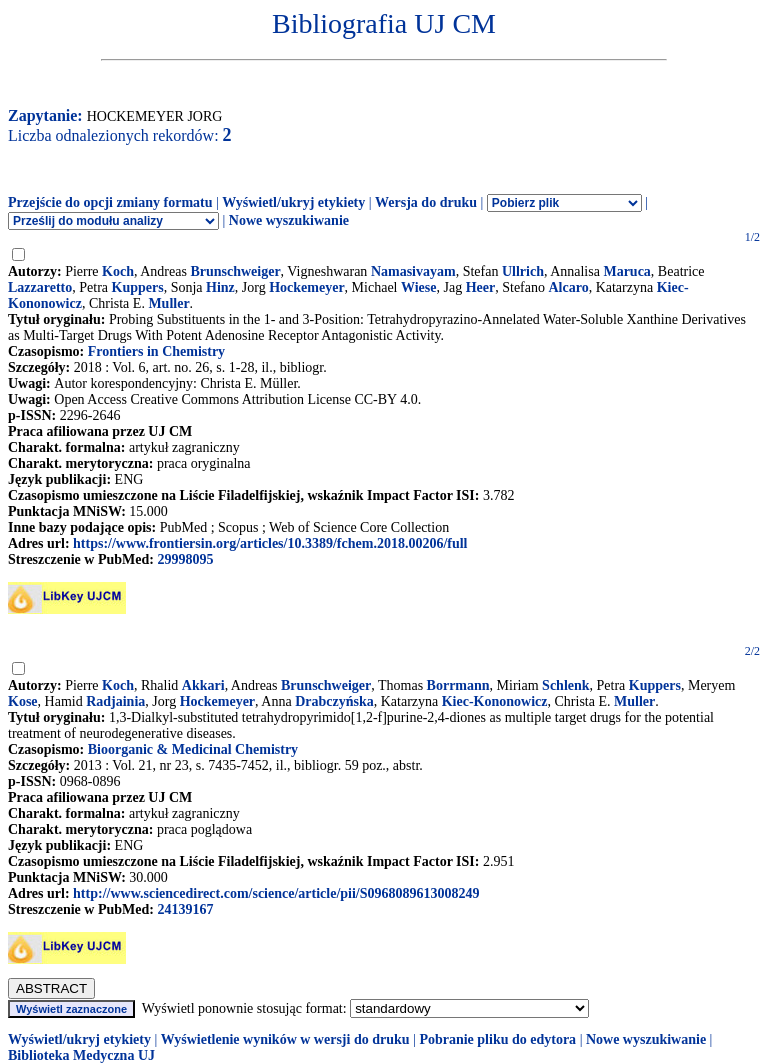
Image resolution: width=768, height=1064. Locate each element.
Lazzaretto (40, 287)
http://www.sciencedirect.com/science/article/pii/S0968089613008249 (276, 893)
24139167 (185, 909)
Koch (118, 271)
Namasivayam (413, 271)
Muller (168, 303)
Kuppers (138, 287)
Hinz (220, 287)
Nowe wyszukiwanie (289, 220)
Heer (481, 287)
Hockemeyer (306, 287)
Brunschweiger (235, 271)
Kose (23, 701)
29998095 (185, 559)
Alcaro (568, 287)
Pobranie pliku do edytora (497, 1039)
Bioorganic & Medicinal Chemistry (193, 749)
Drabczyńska (334, 701)
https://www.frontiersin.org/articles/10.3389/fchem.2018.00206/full (270, 543)
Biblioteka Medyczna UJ (81, 1055)
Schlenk (565, 685)
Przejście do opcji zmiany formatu (110, 202)
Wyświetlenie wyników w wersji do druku (285, 1039)
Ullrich (523, 271)
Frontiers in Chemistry (156, 351)
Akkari (203, 685)
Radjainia (115, 701)
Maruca (626, 271)
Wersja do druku (426, 202)
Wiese (419, 287)
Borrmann (458, 685)
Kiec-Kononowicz (495, 701)
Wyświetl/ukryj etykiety (293, 202)
